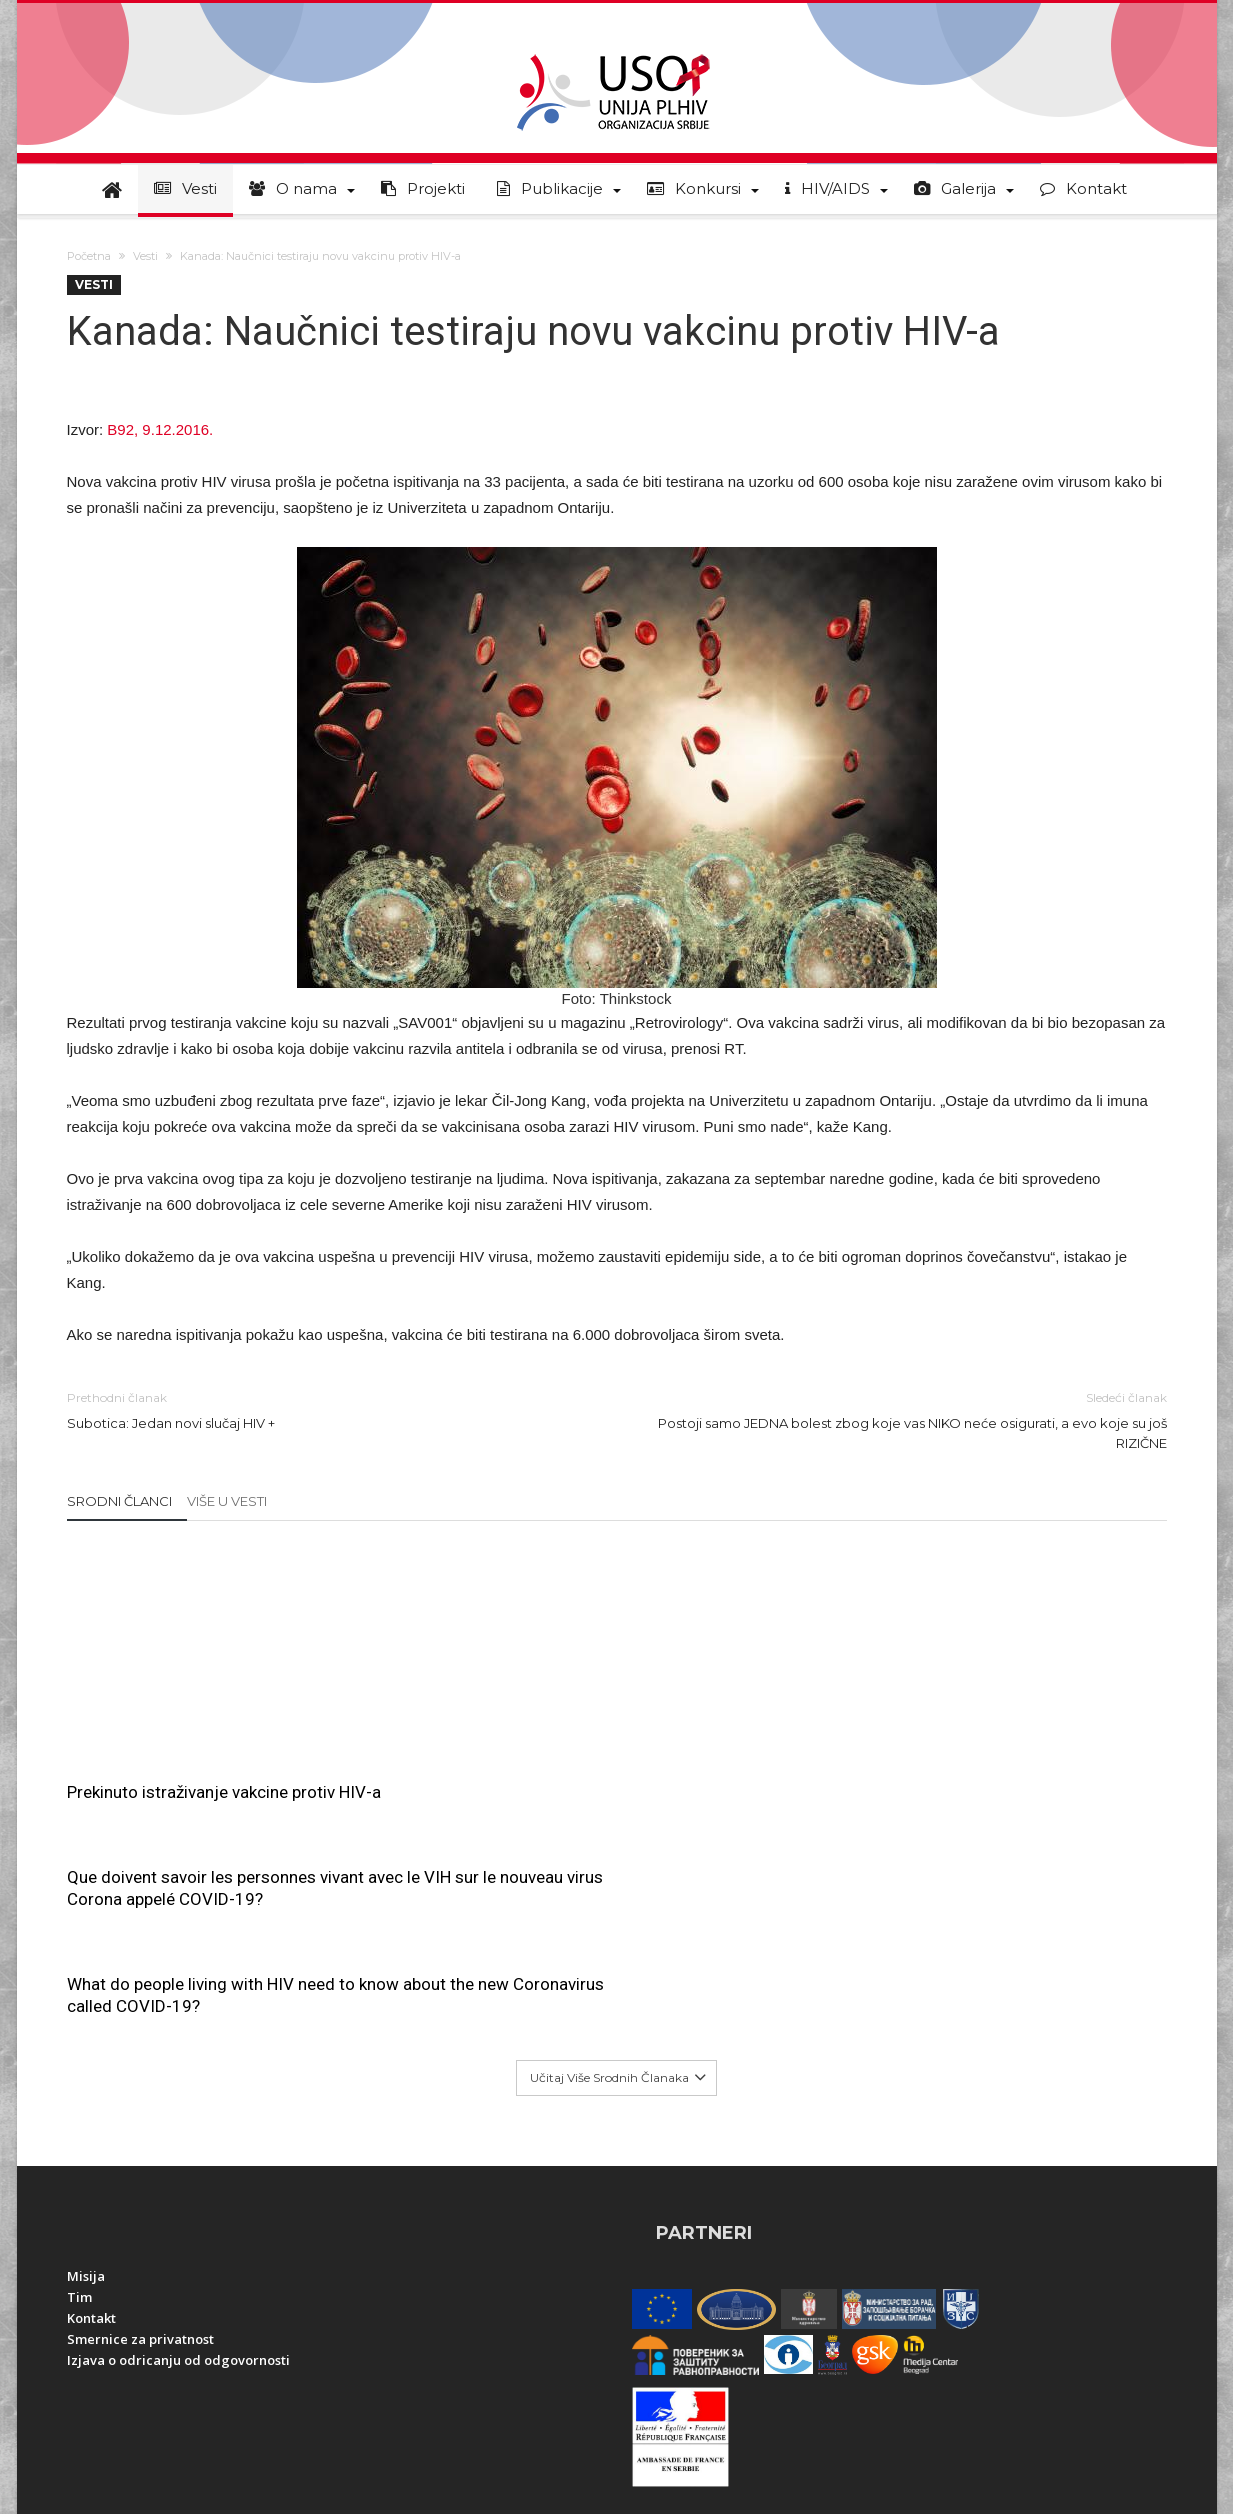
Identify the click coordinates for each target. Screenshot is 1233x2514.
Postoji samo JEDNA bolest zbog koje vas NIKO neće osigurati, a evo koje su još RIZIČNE (907, 1419)
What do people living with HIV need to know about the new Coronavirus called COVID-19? (982, 1583)
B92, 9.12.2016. (160, 429)
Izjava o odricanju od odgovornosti (178, 2146)
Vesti (145, 256)
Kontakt (91, 2104)
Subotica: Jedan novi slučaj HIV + (327, 1409)
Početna (89, 256)
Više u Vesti (227, 1501)
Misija (86, 2062)
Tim (79, 2083)
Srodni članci (119, 1501)
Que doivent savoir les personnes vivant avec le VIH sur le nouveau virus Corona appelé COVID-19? (616, 1594)
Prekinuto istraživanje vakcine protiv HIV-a (224, 1792)
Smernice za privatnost (140, 2125)
